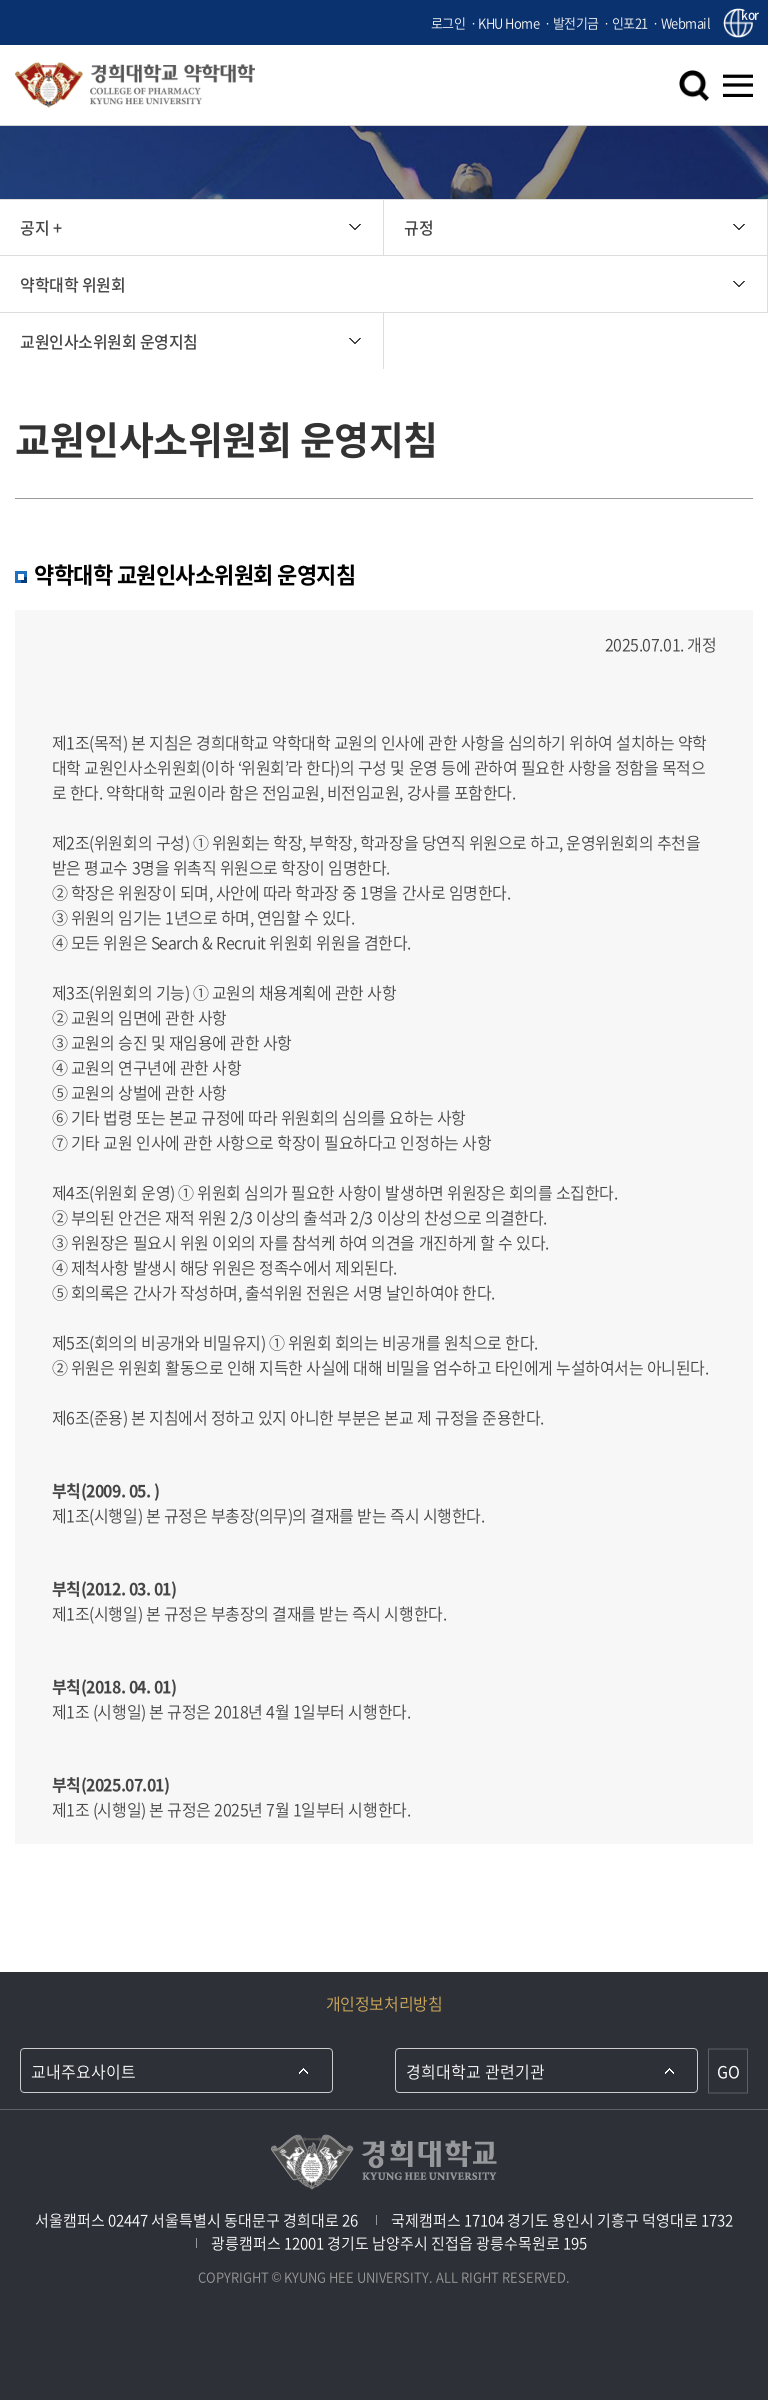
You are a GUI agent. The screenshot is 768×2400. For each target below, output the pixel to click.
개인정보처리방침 (384, 2003)
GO (728, 2071)
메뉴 (738, 85)
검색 (694, 85)
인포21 (630, 22)
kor (747, 16)
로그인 (448, 22)
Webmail (686, 22)
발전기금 (576, 22)
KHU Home (508, 22)
